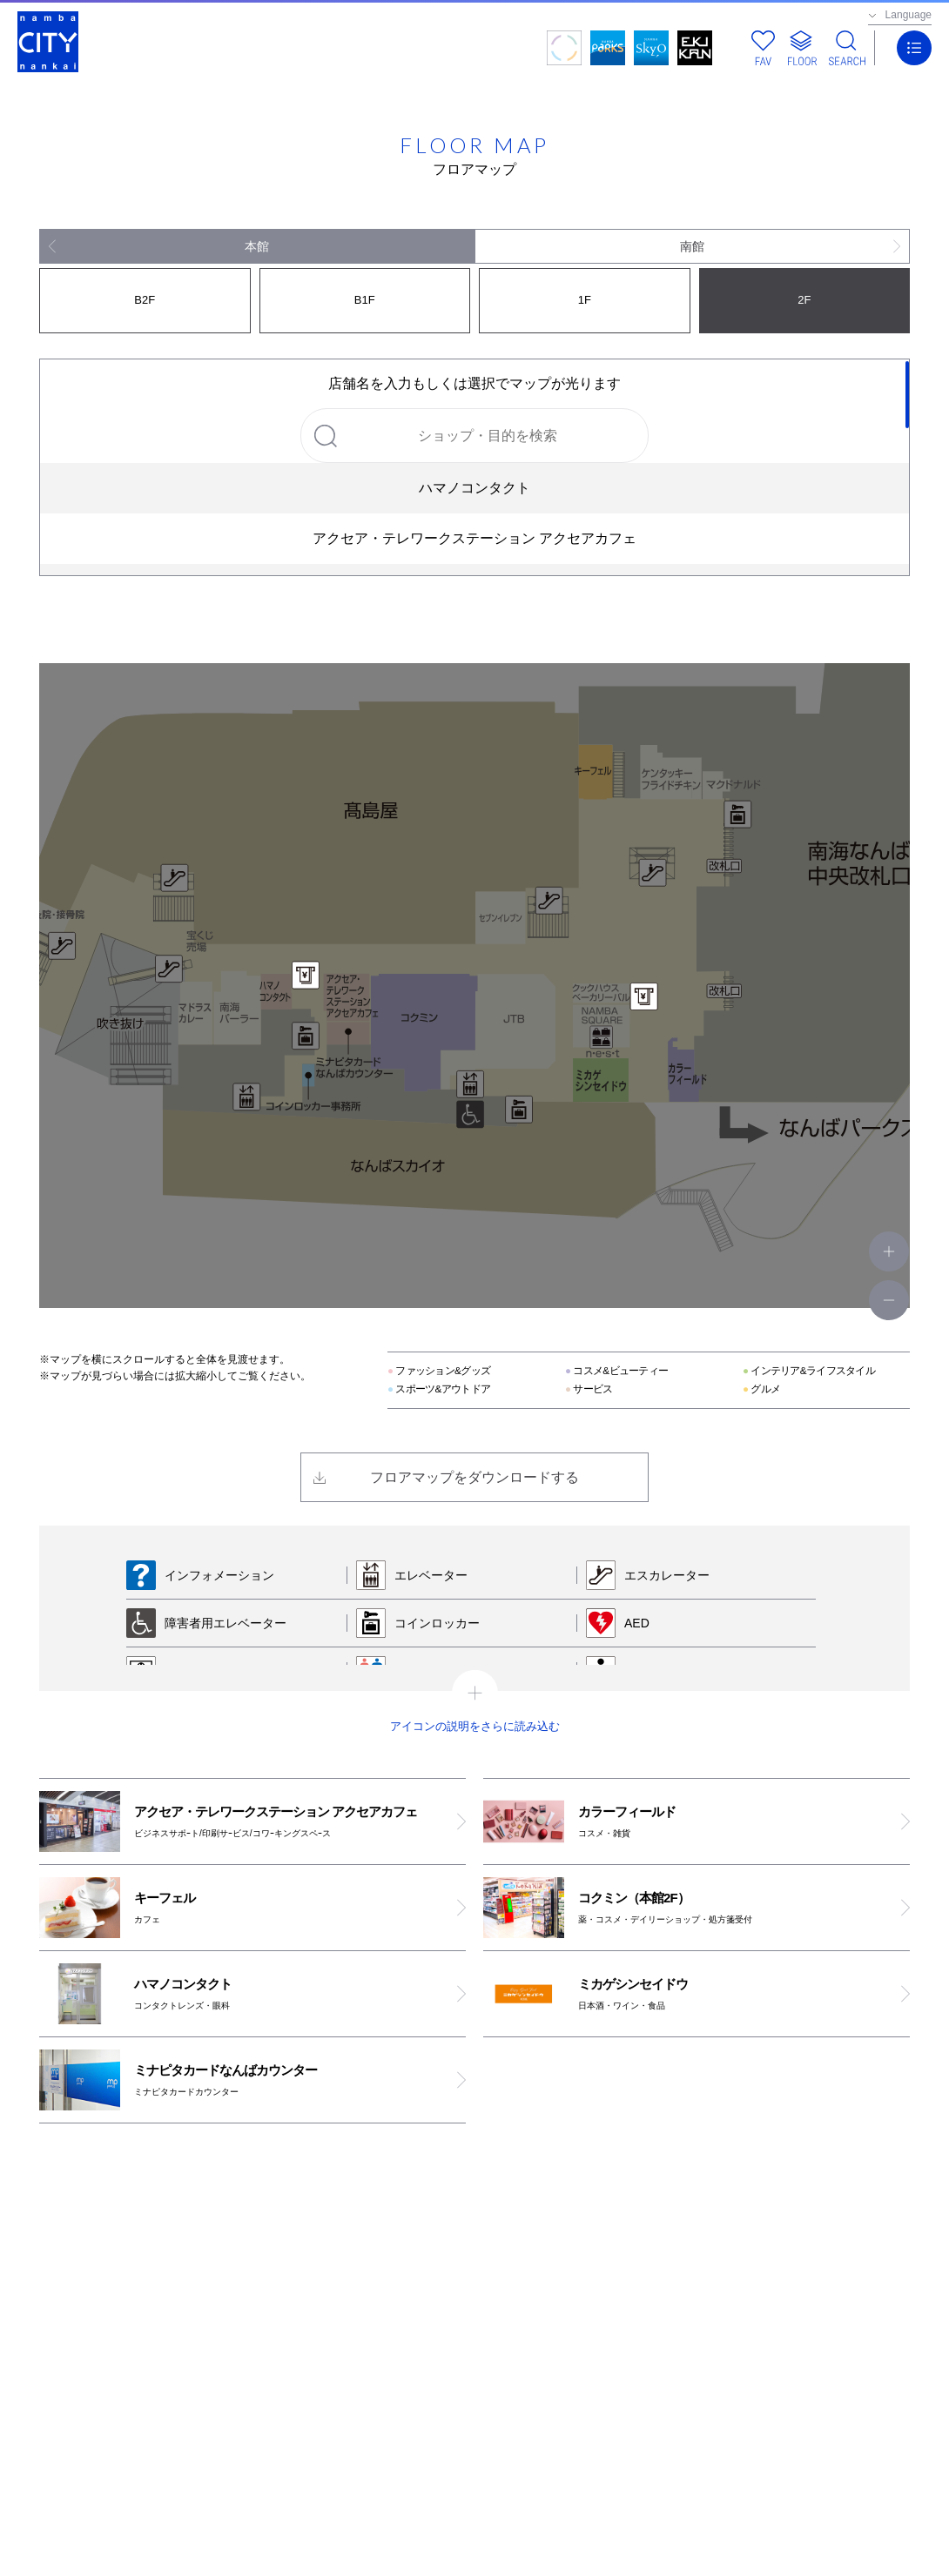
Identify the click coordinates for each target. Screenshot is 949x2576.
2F (804, 299)
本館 (257, 246)
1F (584, 299)
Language (908, 15)
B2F (144, 299)
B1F (364, 299)
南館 (692, 246)
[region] (474, 467)
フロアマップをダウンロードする (474, 1477)
